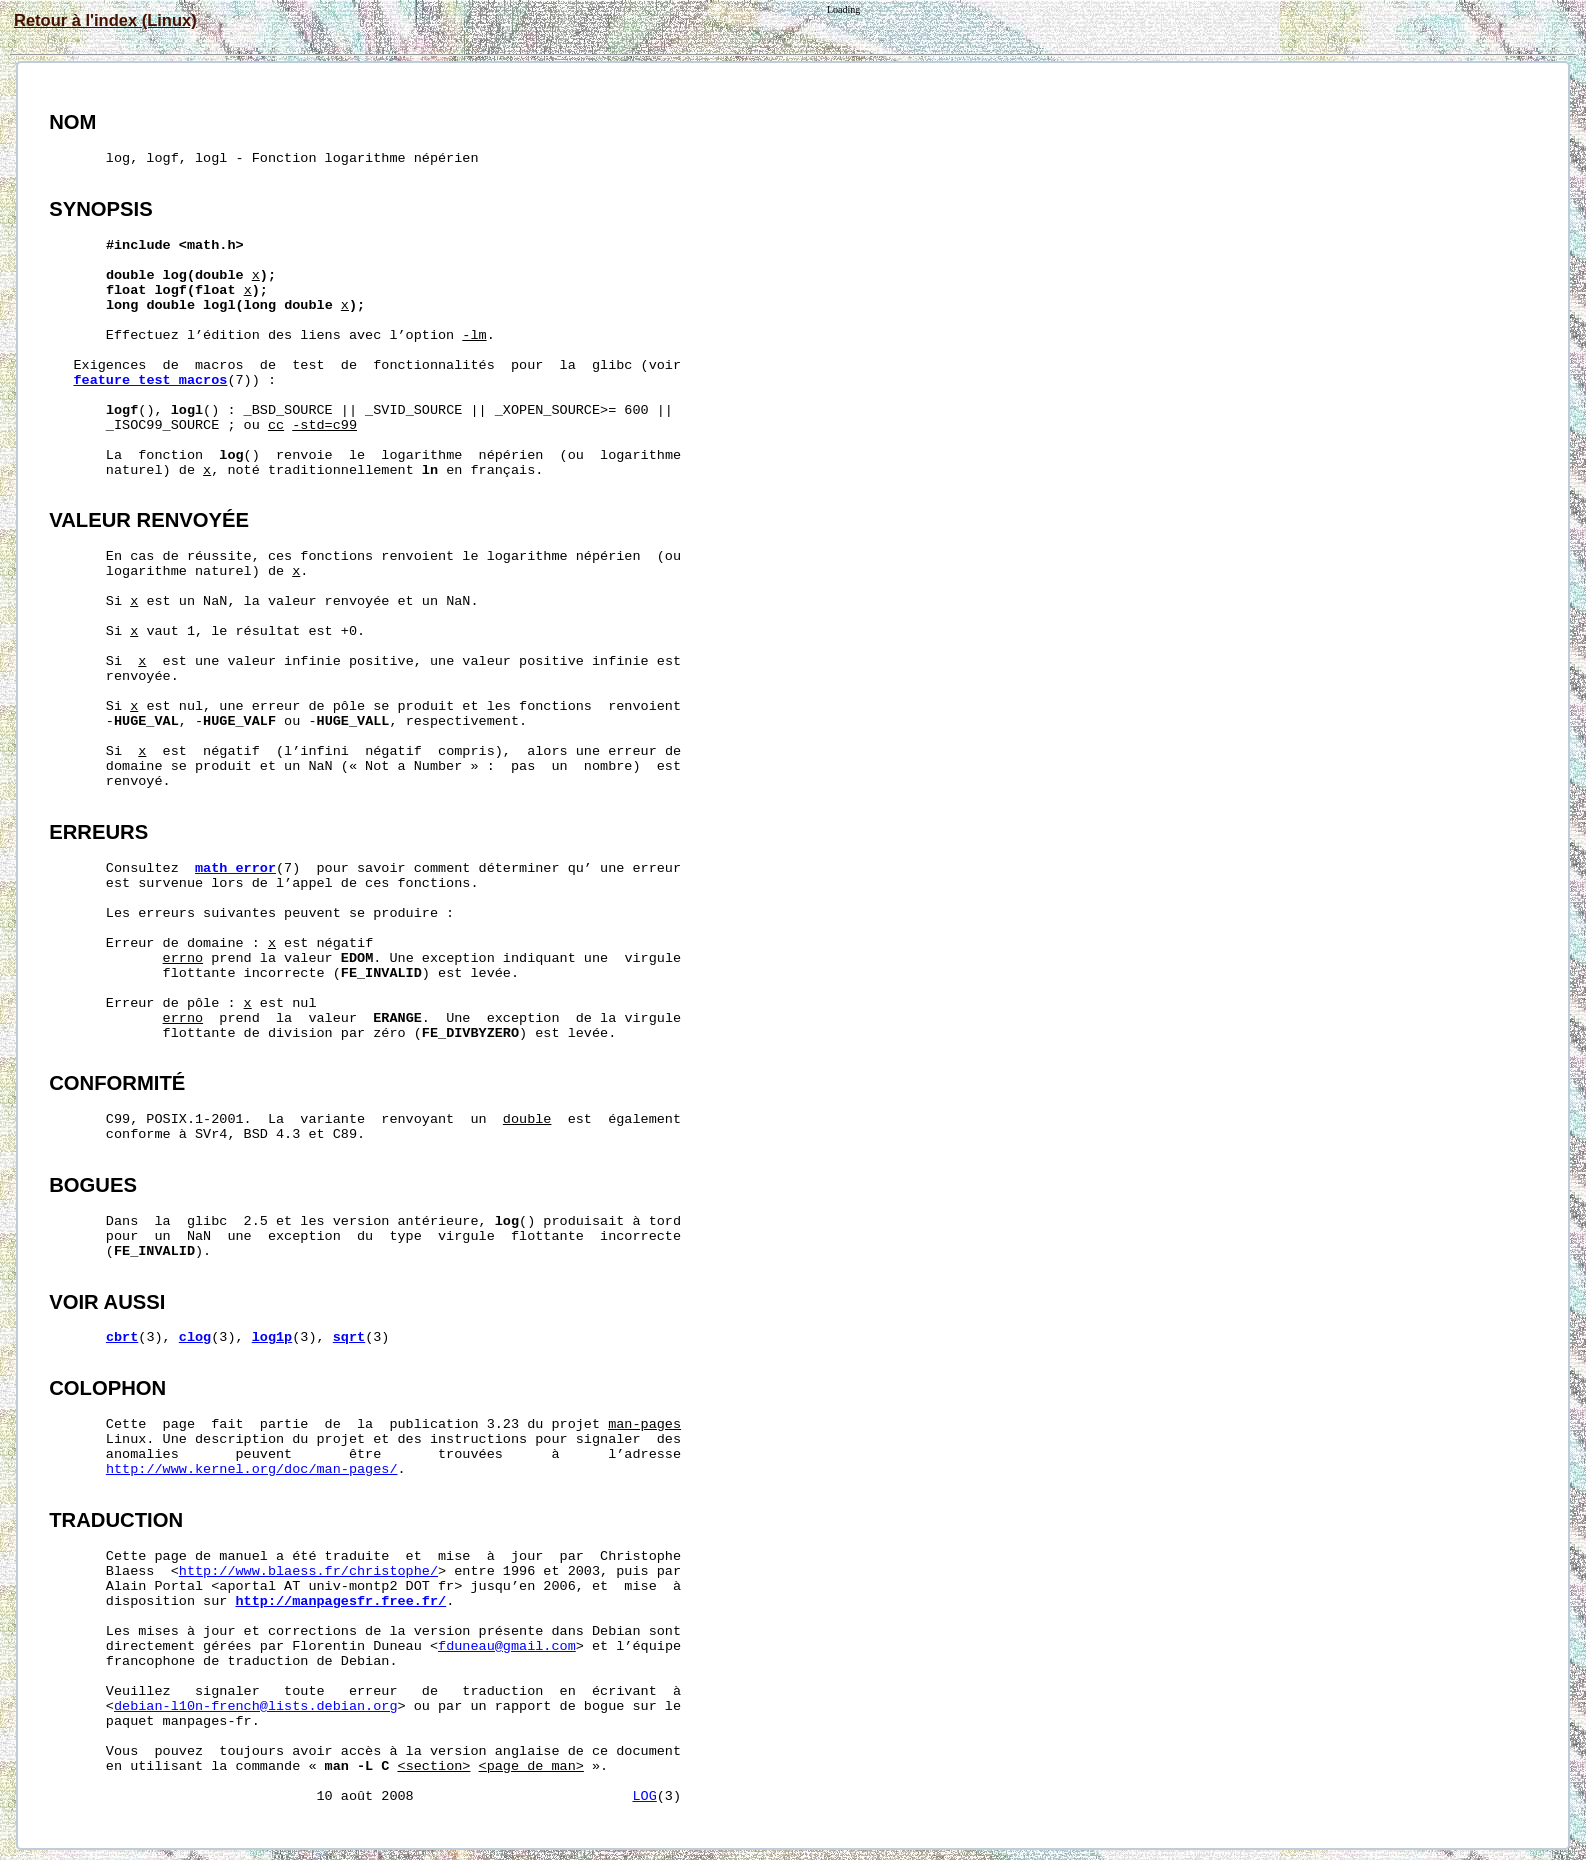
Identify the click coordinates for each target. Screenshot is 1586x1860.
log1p (272, 1337)
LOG (644, 1796)
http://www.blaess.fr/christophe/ (308, 1571)
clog (195, 1337)
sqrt (349, 1337)
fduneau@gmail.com (507, 1646)
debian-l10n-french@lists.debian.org (256, 1706)
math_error (235, 868)
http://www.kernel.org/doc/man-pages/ (252, 1469)
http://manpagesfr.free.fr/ (341, 1601)
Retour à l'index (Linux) (105, 20)
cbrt (122, 1337)
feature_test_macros (150, 380)
